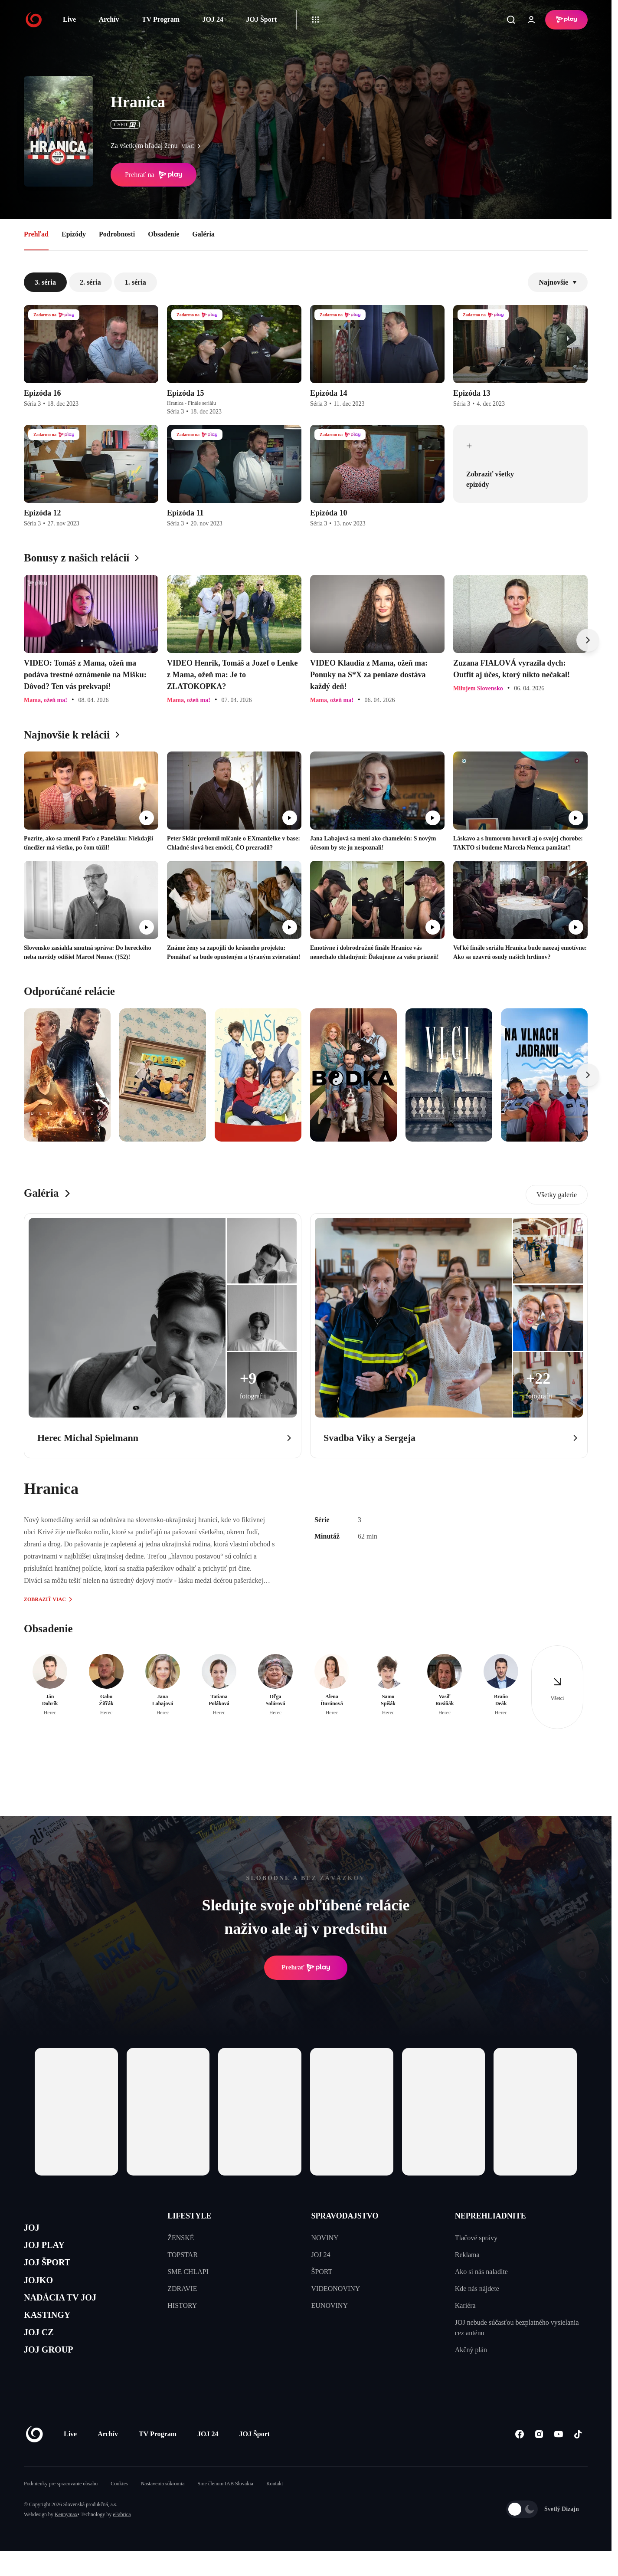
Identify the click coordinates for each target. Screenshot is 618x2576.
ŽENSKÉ (180, 2237)
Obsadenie (163, 234)
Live (69, 19)
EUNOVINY (329, 2305)
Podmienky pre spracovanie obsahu (61, 2509)
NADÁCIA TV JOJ (69, 2311)
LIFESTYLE (189, 2216)
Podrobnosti (117, 234)
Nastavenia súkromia (163, 2509)
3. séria (45, 282)
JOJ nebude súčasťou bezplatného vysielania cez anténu (517, 2327)
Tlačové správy (476, 2237)
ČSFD (125, 124)
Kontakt (274, 2509)
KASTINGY (53, 2332)
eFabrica (122, 2540)
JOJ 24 (212, 19)
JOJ (33, 2229)
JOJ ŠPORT (53, 2270)
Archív (109, 19)
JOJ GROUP (54, 2373)
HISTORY (182, 2305)
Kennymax (66, 2540)
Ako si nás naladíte (481, 2271)
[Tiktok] (578, 2459)
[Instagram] (539, 2459)
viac (193, 146)
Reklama (467, 2254)
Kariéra (465, 2305)
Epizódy (74, 234)
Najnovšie (558, 282)
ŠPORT (322, 2271)
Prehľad (36, 234)
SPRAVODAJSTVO (345, 2216)
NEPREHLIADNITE (490, 2216)
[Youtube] (558, 2459)
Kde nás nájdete (477, 2288)
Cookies (119, 2509)
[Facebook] (519, 2459)
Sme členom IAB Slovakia (225, 2509)
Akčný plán (471, 2349)
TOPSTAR (182, 2254)
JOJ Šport (261, 19)
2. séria (90, 282)
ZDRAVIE (182, 2288)
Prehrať (305, 1967)
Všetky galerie (556, 1194)
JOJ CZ (42, 2353)
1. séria (135, 282)
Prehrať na (153, 175)
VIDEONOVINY (335, 2288)
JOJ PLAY (49, 2250)
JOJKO (42, 2291)
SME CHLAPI (188, 2271)
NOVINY (325, 2237)
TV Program (161, 19)
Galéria (203, 234)
